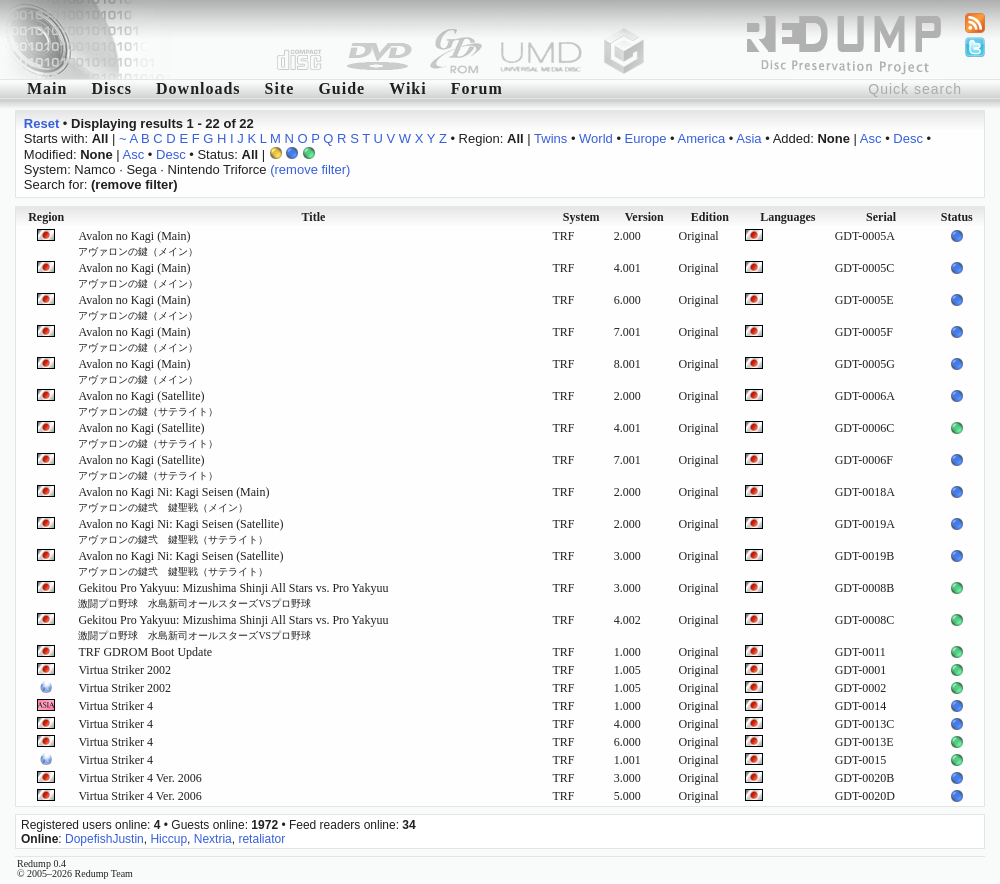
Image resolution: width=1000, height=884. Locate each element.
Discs (111, 88)
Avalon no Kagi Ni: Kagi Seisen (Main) (173, 499)
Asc (871, 138)
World (596, 138)
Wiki (408, 88)
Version (644, 217)
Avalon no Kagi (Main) (138, 243)
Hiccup (168, 839)
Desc (908, 138)
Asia (748, 138)
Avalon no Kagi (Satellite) (148, 403)
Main (47, 88)
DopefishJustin (104, 839)
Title (314, 217)
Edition (710, 217)
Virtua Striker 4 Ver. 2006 (139, 778)
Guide (341, 88)
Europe (646, 138)
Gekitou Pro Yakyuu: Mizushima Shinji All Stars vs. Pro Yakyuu (233, 595)
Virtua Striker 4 (115, 706)
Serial (881, 217)
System (581, 217)
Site (280, 88)
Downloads (198, 88)
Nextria (213, 839)
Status (957, 217)
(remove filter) (310, 169)
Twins (550, 138)
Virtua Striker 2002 (124, 670)
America (702, 138)
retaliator (261, 839)
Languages (787, 217)
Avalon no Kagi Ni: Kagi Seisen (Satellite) (180, 531)
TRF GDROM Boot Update (145, 652)
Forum (477, 88)
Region (46, 217)
